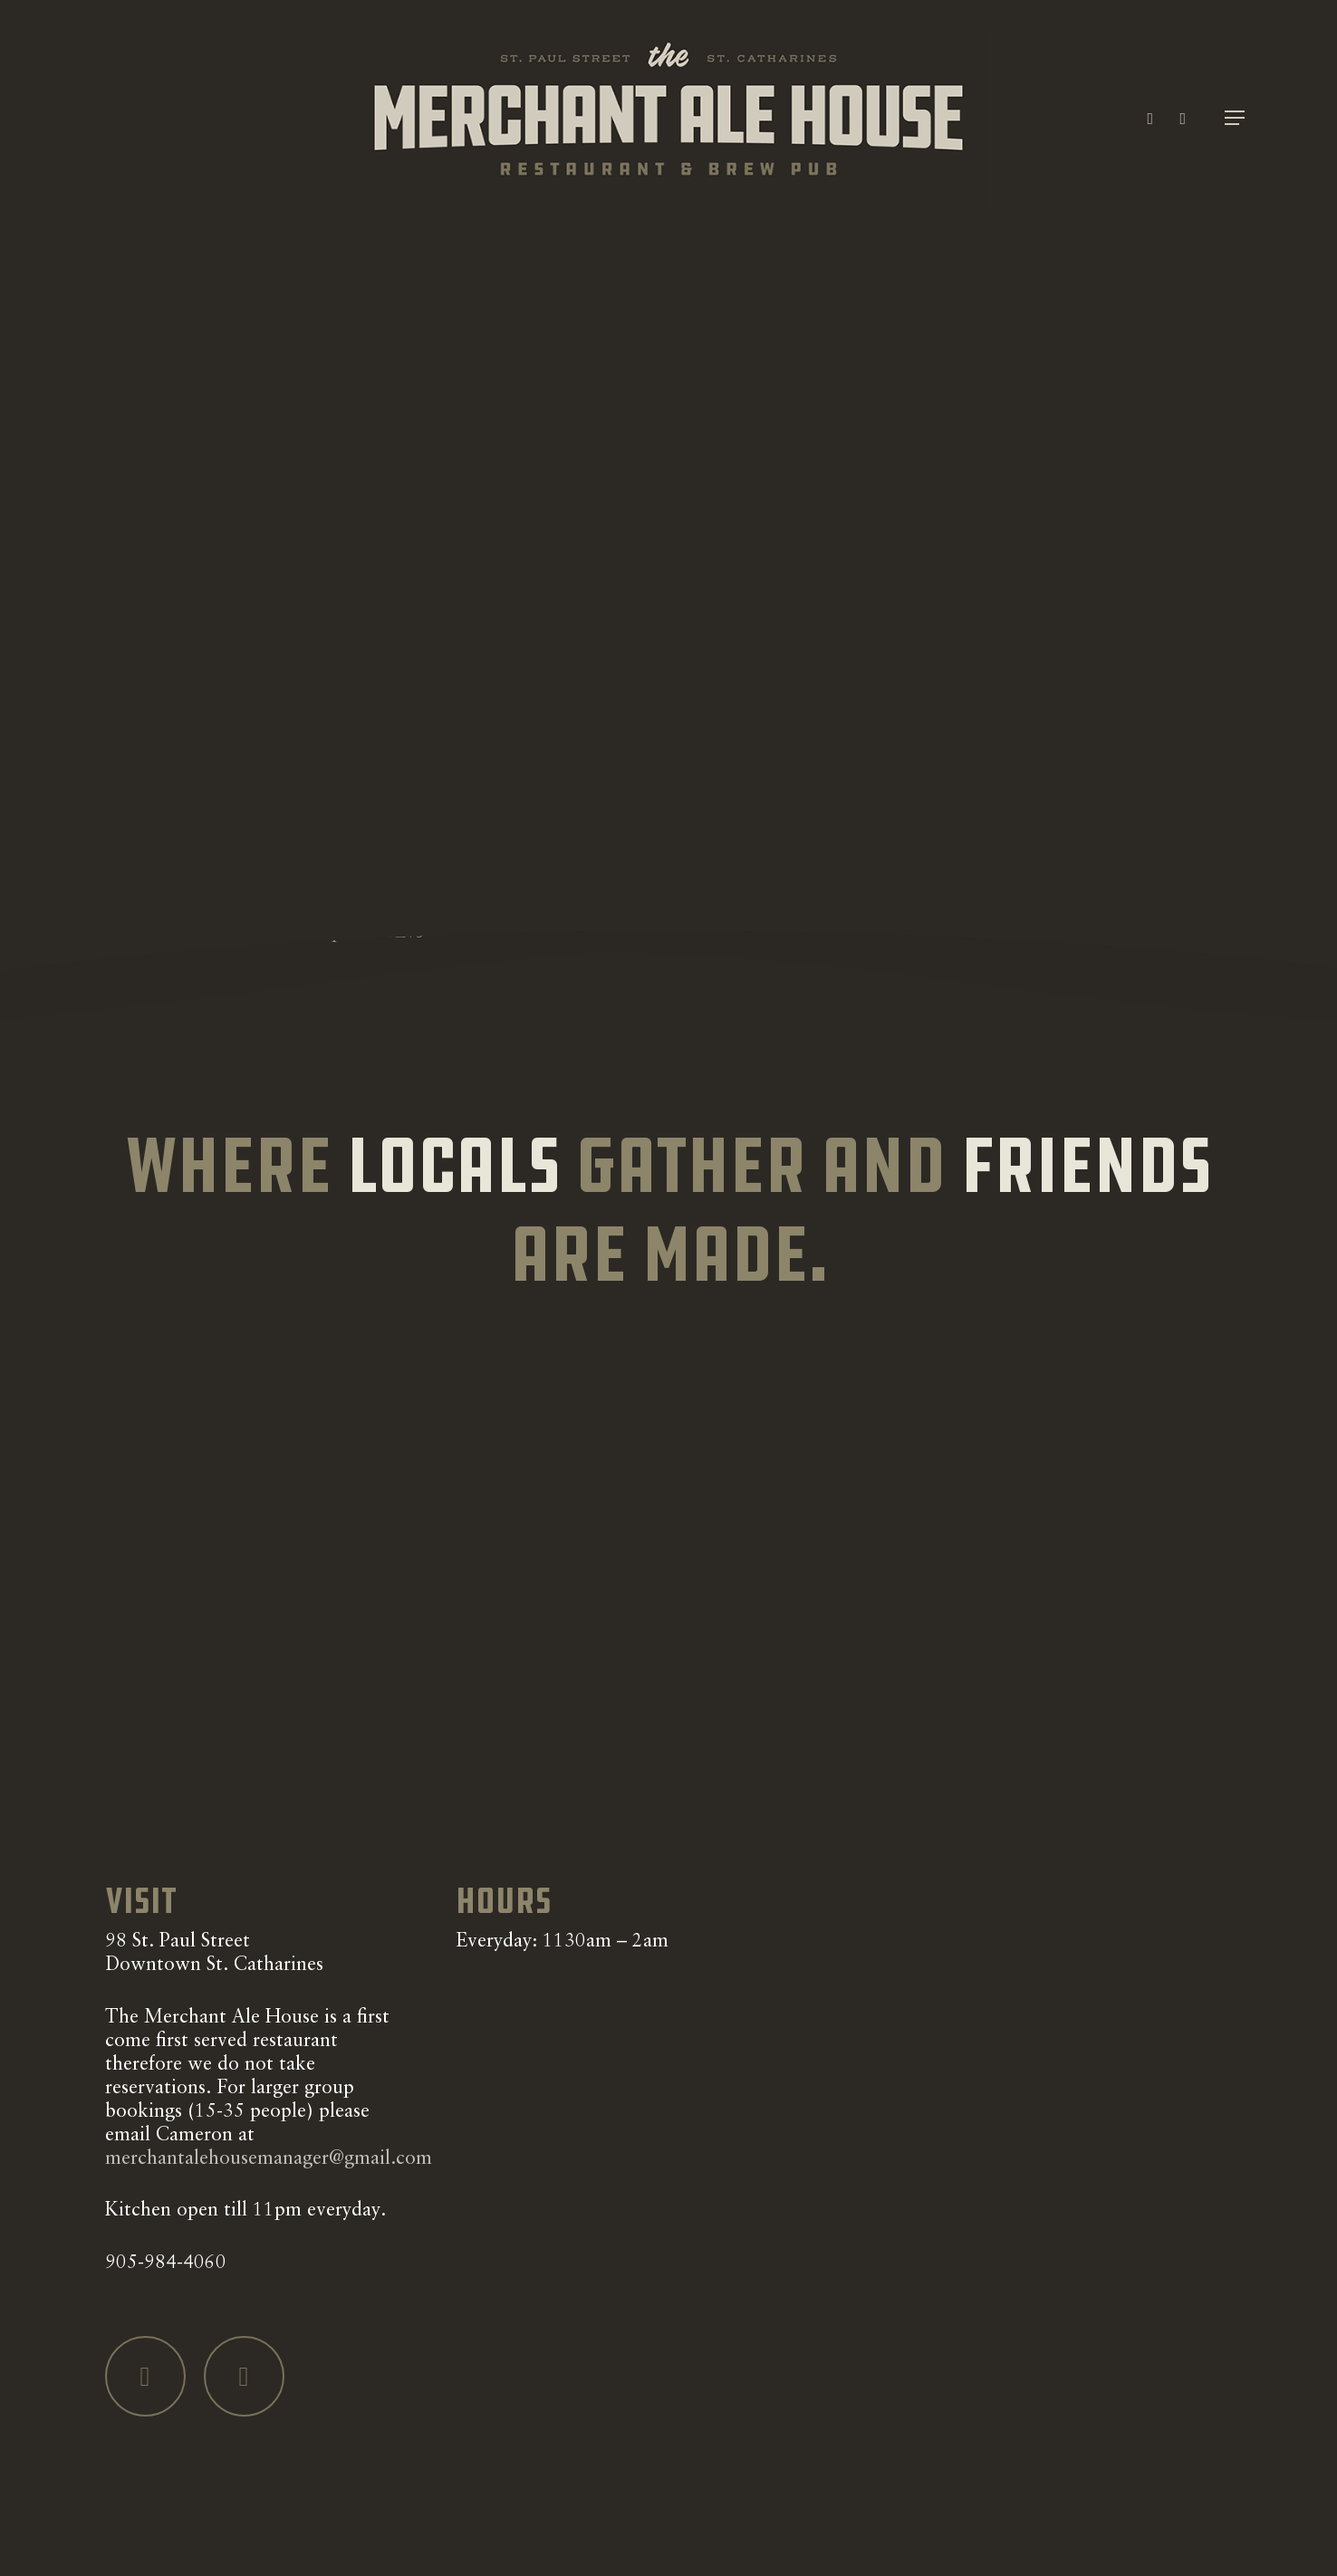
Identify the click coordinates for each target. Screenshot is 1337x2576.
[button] (1235, 118)
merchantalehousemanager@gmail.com (268, 2158)
